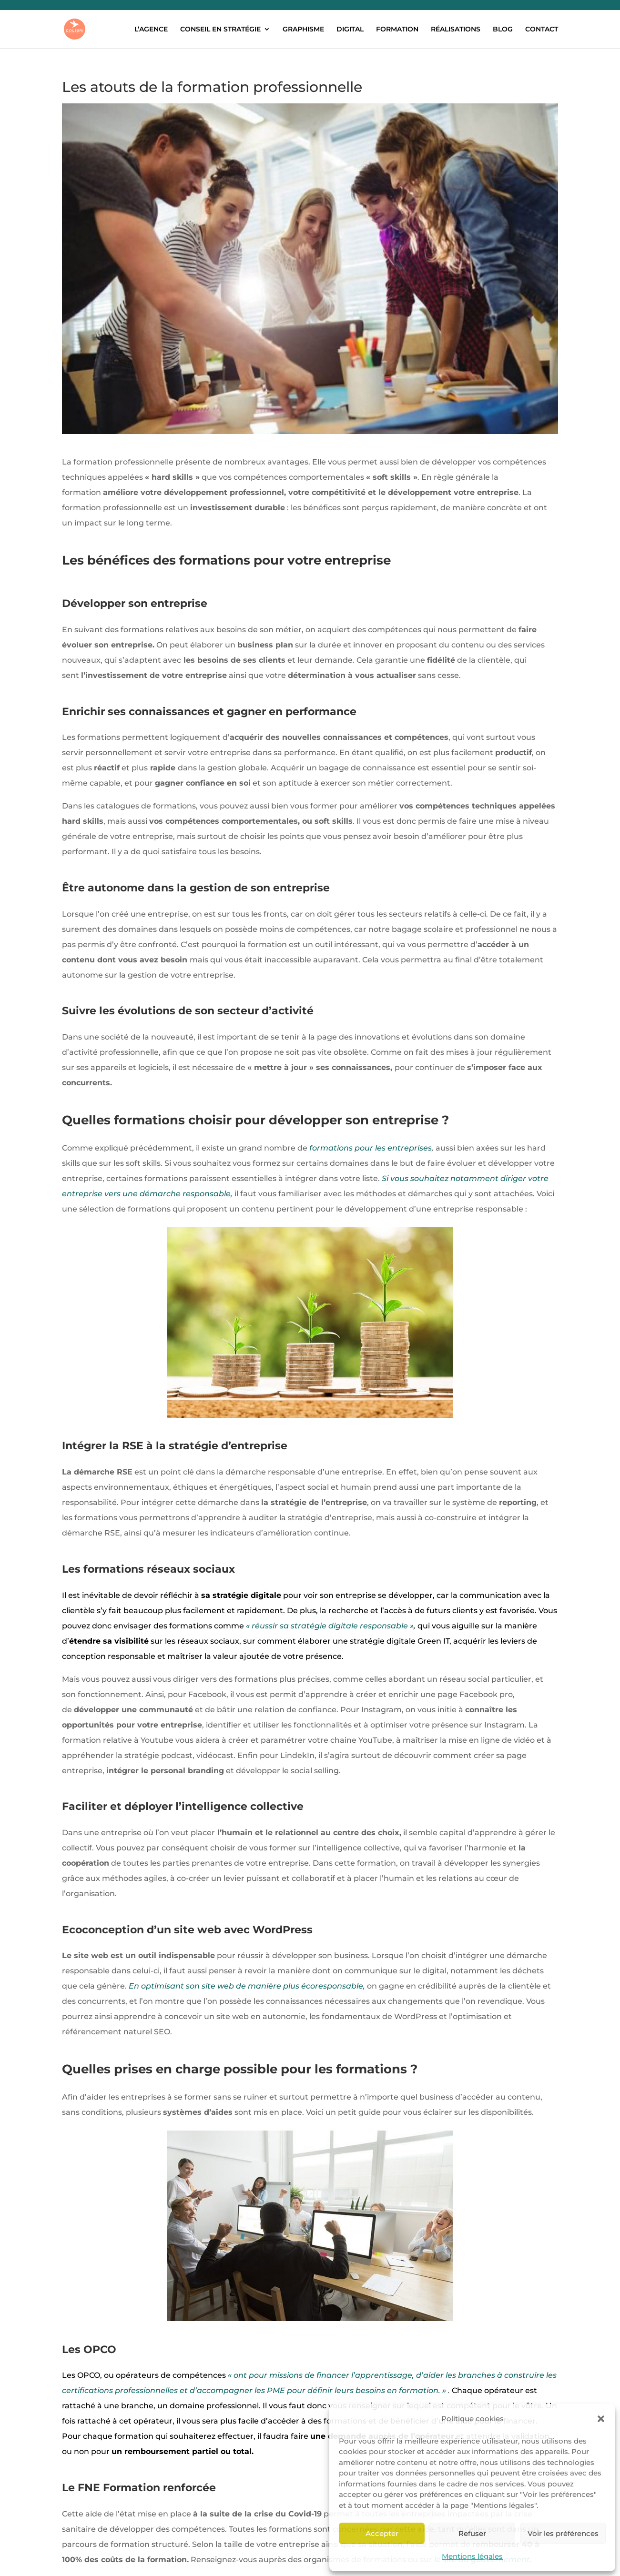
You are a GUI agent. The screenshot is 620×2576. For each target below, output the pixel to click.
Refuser (472, 2533)
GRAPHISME (303, 29)
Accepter (382, 2533)
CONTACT (541, 29)
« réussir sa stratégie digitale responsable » (330, 1625)
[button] (601, 2419)
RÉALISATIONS (455, 29)
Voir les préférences (563, 2533)
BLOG (503, 29)
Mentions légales (472, 2556)
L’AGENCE (151, 29)
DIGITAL (350, 29)
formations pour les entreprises (370, 1147)
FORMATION (397, 29)
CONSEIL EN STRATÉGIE (220, 29)
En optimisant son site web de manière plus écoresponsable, (247, 1985)
